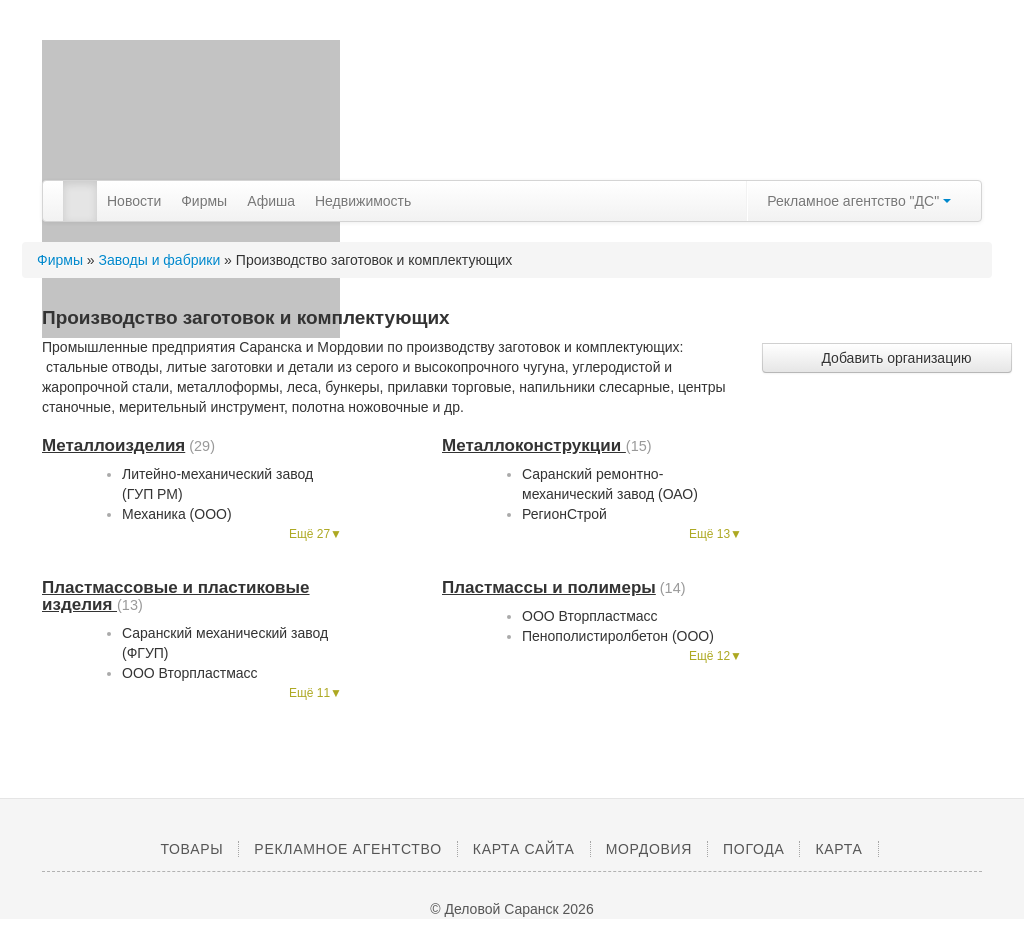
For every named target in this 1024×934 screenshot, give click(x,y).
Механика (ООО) (177, 514)
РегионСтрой (564, 514)
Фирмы (204, 201)
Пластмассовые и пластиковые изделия (176, 596)
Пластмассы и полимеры (549, 587)
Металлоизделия (113, 445)
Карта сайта (524, 849)
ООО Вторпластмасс (190, 673)
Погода (753, 849)
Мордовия (649, 849)
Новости (134, 201)
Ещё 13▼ (715, 534)
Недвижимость (363, 201)
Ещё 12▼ (715, 656)
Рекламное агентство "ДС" (859, 201)
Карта (838, 849)
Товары (191, 849)
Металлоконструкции (534, 445)
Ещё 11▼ (315, 693)
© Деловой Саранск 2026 (511, 909)
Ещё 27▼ (315, 534)
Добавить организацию (886, 358)
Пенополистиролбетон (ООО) (618, 636)
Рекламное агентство (347, 849)
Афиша (271, 201)
